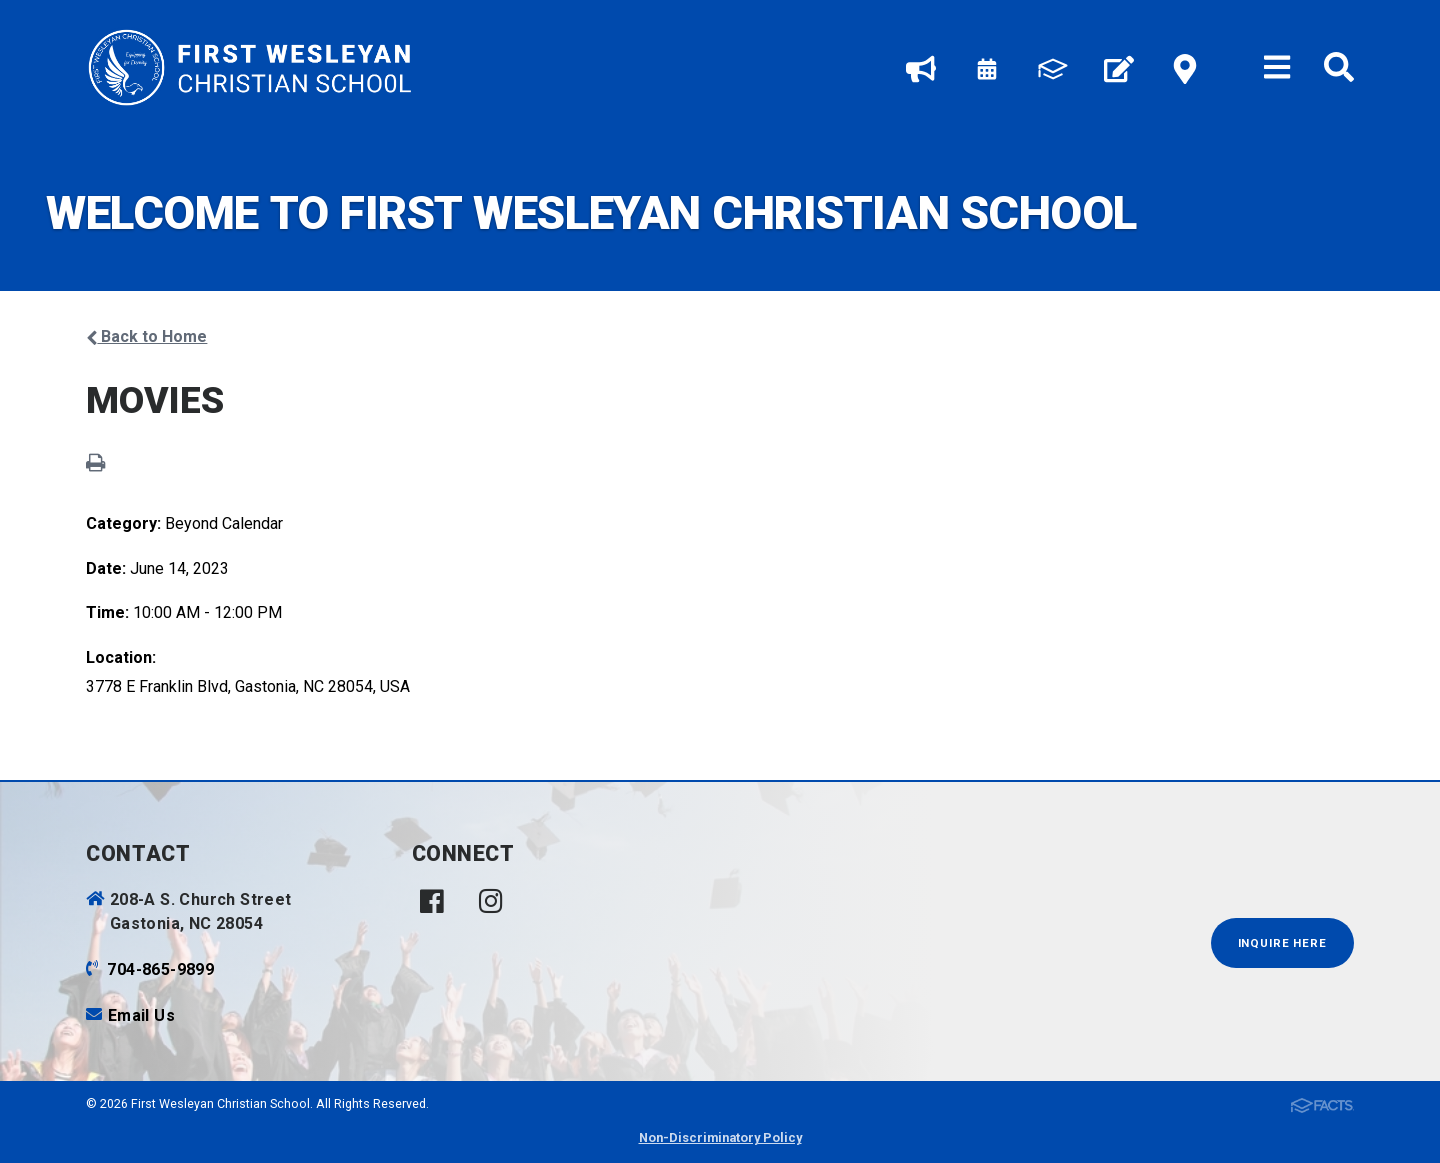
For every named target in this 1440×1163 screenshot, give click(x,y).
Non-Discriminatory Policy (720, 1137)
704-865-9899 (160, 969)
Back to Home (146, 336)
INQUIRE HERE (1282, 943)
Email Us (141, 1015)
